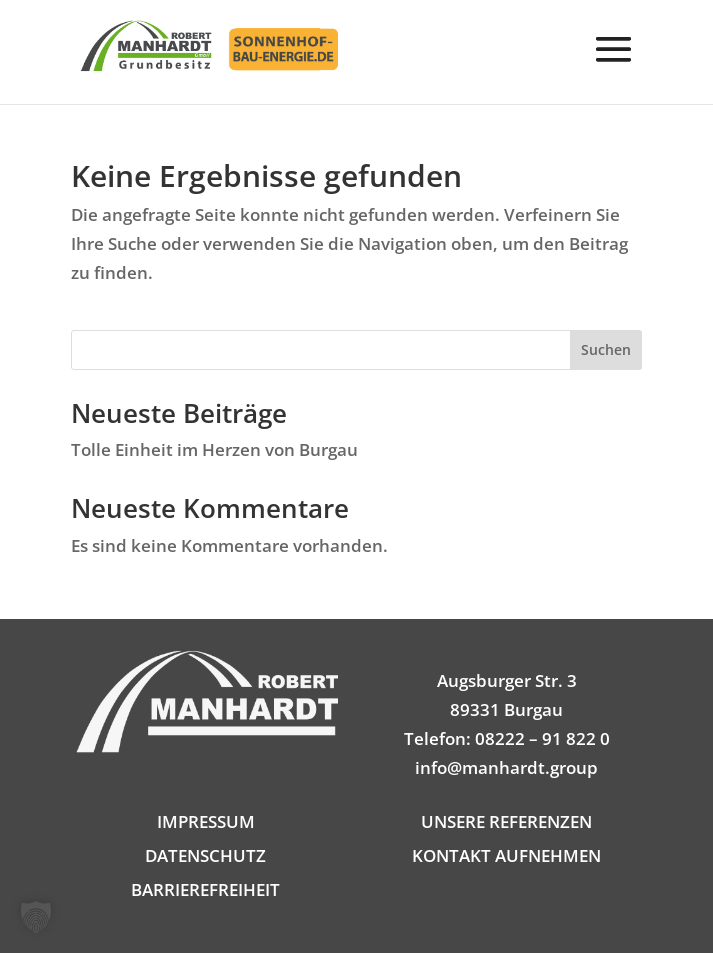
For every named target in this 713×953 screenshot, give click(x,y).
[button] (614, 64)
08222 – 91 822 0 (542, 738)
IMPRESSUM (206, 821)
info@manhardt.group (506, 767)
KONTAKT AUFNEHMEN (506, 855)
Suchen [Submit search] (606, 349)
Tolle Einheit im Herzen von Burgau (214, 449)
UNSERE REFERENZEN (506, 821)
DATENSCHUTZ (205, 855)
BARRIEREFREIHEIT (205, 889)
